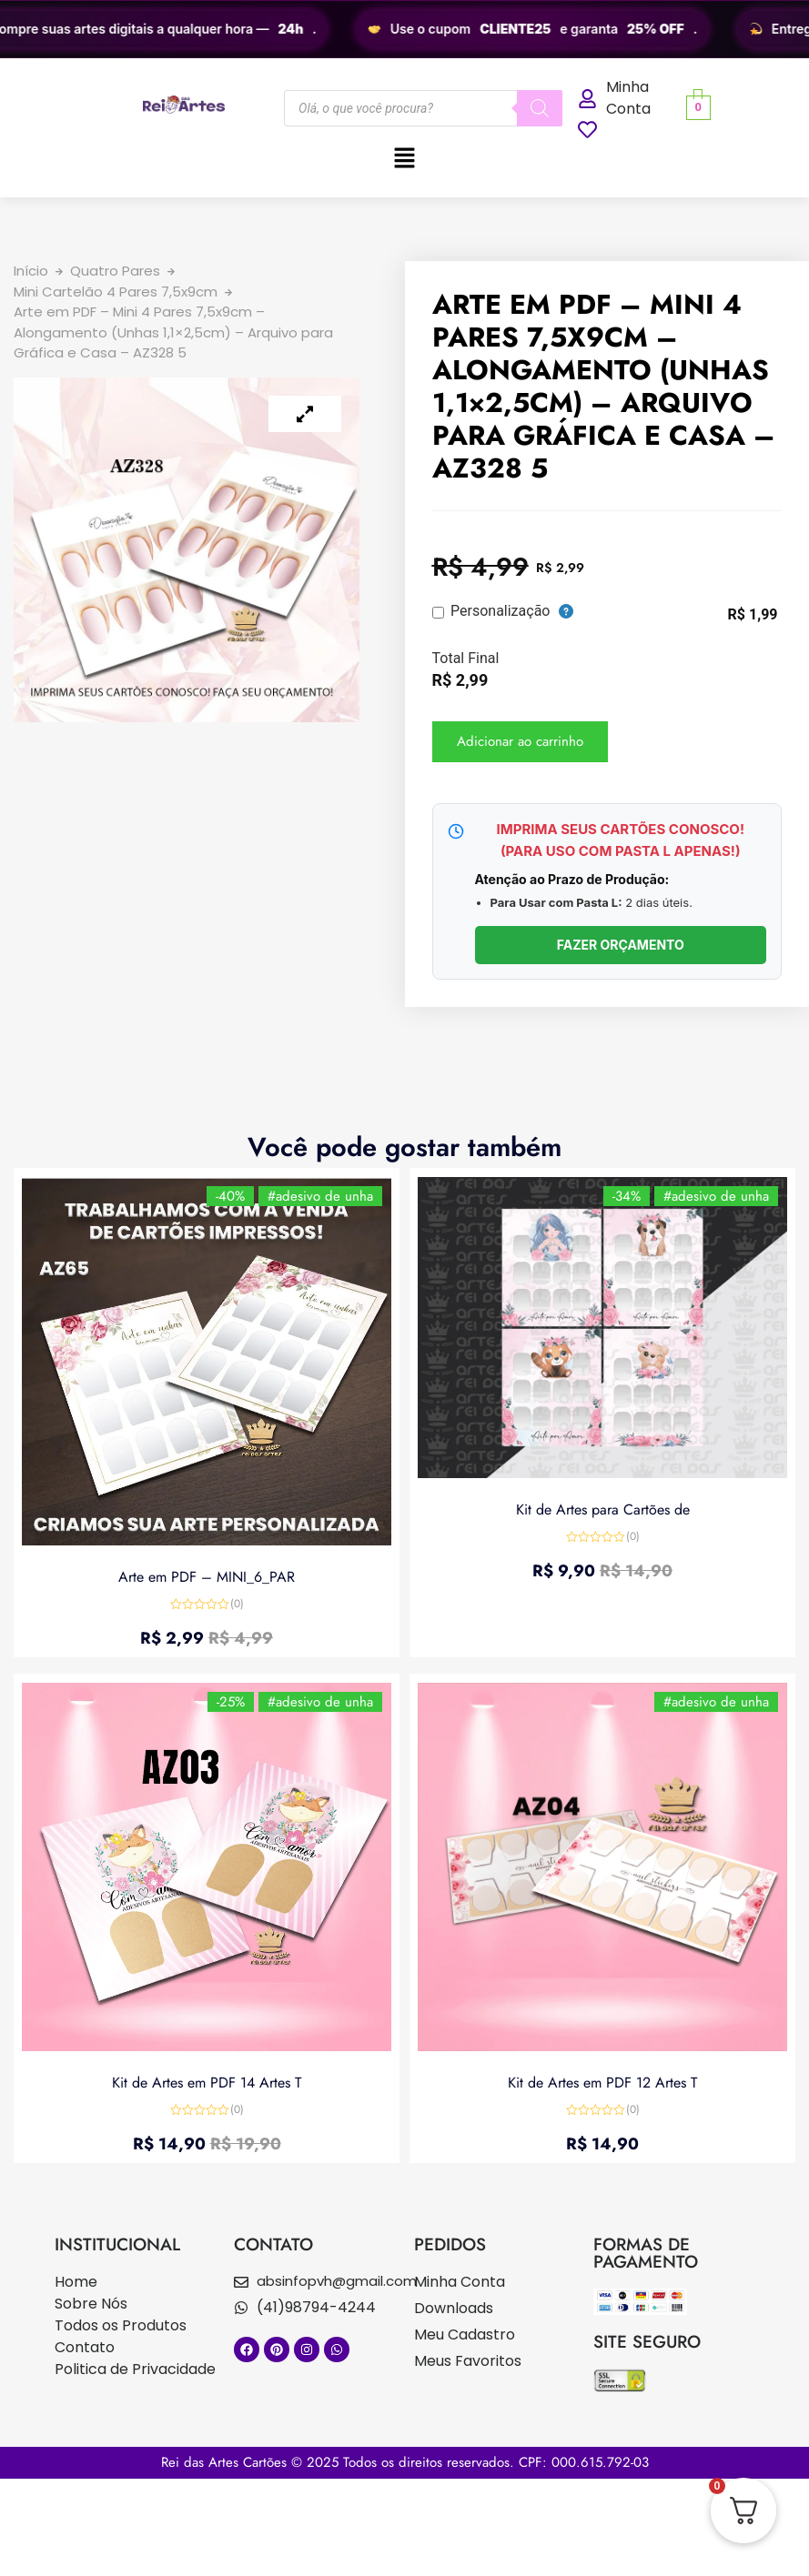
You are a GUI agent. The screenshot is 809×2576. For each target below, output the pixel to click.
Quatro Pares (115, 270)
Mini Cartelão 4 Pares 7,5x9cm (115, 291)
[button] (404, 159)
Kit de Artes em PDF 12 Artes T (602, 2081)
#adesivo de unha (319, 1196)
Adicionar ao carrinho (520, 741)
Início (31, 270)
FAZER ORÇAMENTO (620, 944)
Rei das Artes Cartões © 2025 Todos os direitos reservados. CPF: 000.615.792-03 (405, 2462)
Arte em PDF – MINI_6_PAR (206, 1575)
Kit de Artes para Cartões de (603, 1509)
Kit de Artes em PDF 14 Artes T (206, 2081)
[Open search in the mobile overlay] (423, 108)
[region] (404, 29)
